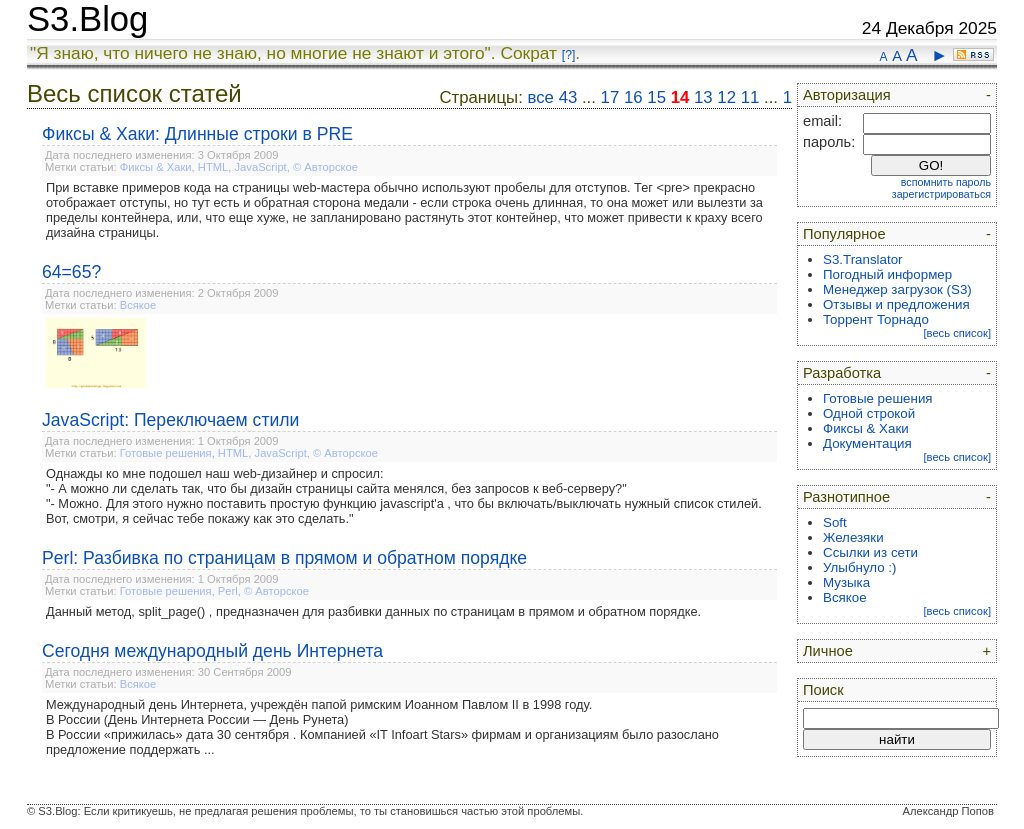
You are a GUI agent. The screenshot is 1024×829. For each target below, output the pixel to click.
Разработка (842, 373)
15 (656, 97)
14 (680, 97)
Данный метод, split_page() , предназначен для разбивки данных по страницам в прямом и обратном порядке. (373, 611)
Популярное (844, 234)
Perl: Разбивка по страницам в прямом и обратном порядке (284, 558)
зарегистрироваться (941, 194)
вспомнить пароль (946, 182)
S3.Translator (863, 259)
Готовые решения (166, 453)
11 (750, 97)
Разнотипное (846, 497)
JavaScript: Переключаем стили (170, 420)
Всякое (138, 305)
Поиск (823, 690)
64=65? (71, 272)
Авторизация (847, 95)
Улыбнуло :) (859, 567)
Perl (228, 591)
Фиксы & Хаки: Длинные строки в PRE (197, 134)
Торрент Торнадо (876, 319)
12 (726, 97)
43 (568, 97)
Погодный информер (887, 274)
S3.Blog (87, 19)
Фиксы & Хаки (156, 167)
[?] (568, 55)
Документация (867, 443)
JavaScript (261, 167)
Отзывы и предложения (896, 304)
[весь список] (957, 333)
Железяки (853, 537)
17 (610, 97)
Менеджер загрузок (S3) (897, 289)
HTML (213, 167)
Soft (835, 522)
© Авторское (325, 167)
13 (703, 97)
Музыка (846, 582)
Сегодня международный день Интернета (212, 651)
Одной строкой (869, 413)
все (541, 97)
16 (633, 97)
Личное (828, 651)
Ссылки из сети (870, 552)
